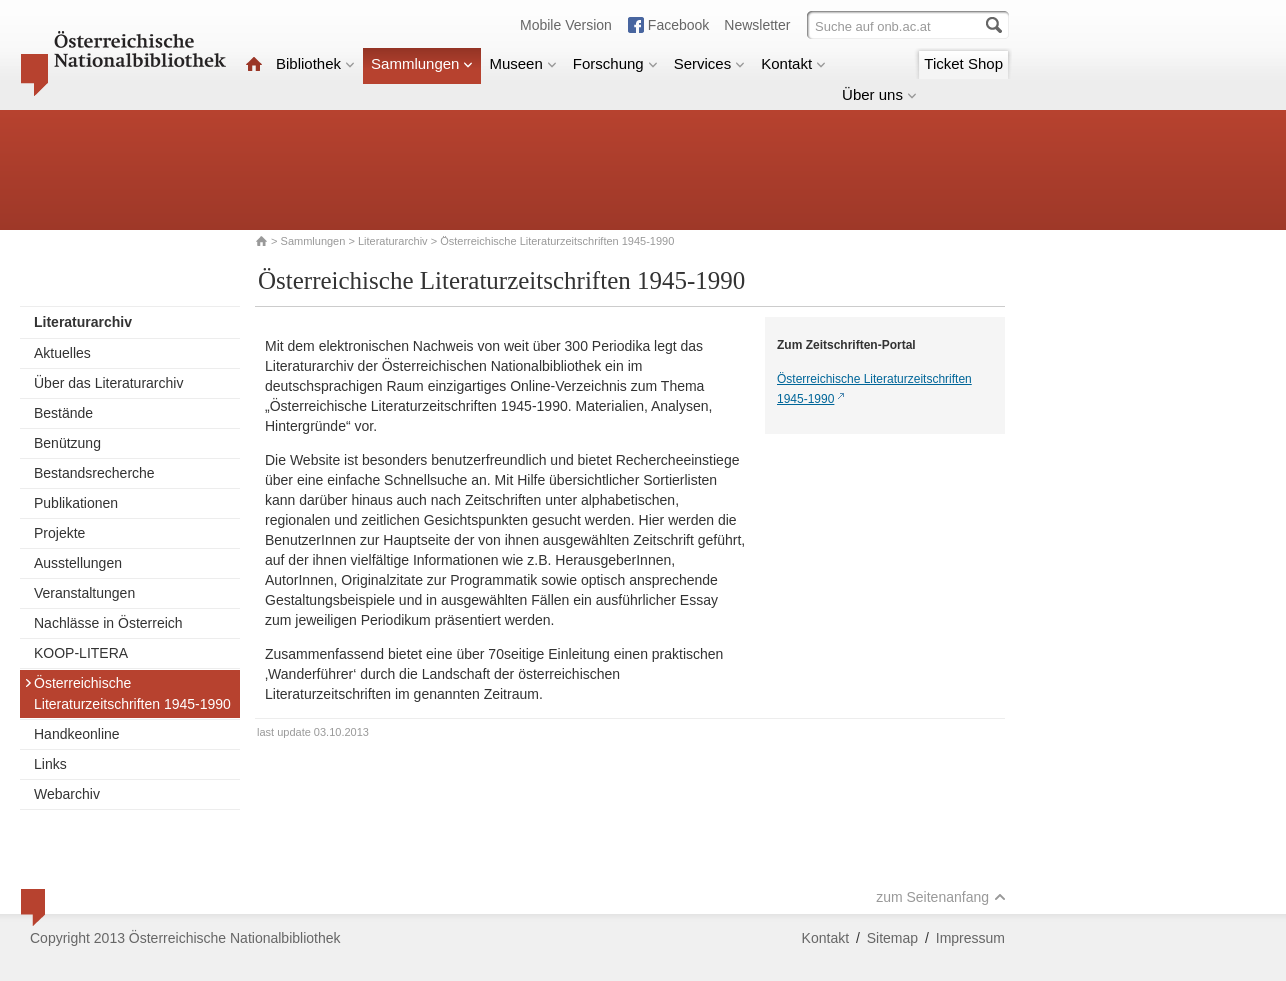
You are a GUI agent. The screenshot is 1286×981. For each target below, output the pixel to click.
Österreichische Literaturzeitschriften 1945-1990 (127, 693)
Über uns (879, 94)
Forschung (615, 63)
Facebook (678, 25)
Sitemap (892, 938)
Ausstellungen (78, 563)
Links (50, 764)
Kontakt (793, 63)
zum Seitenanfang (941, 897)
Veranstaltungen (84, 593)
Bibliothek (315, 63)
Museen (522, 63)
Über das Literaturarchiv (108, 383)
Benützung (67, 443)
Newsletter (757, 25)
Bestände (63, 413)
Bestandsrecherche (94, 473)
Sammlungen (422, 63)
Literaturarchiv (394, 241)
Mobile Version (566, 25)
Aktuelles (62, 353)
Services (710, 63)
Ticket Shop (963, 63)
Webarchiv (67, 794)
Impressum (970, 938)
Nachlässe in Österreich (108, 623)
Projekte (59, 533)
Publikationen (76, 503)
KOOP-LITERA (81, 653)
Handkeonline (77, 734)
